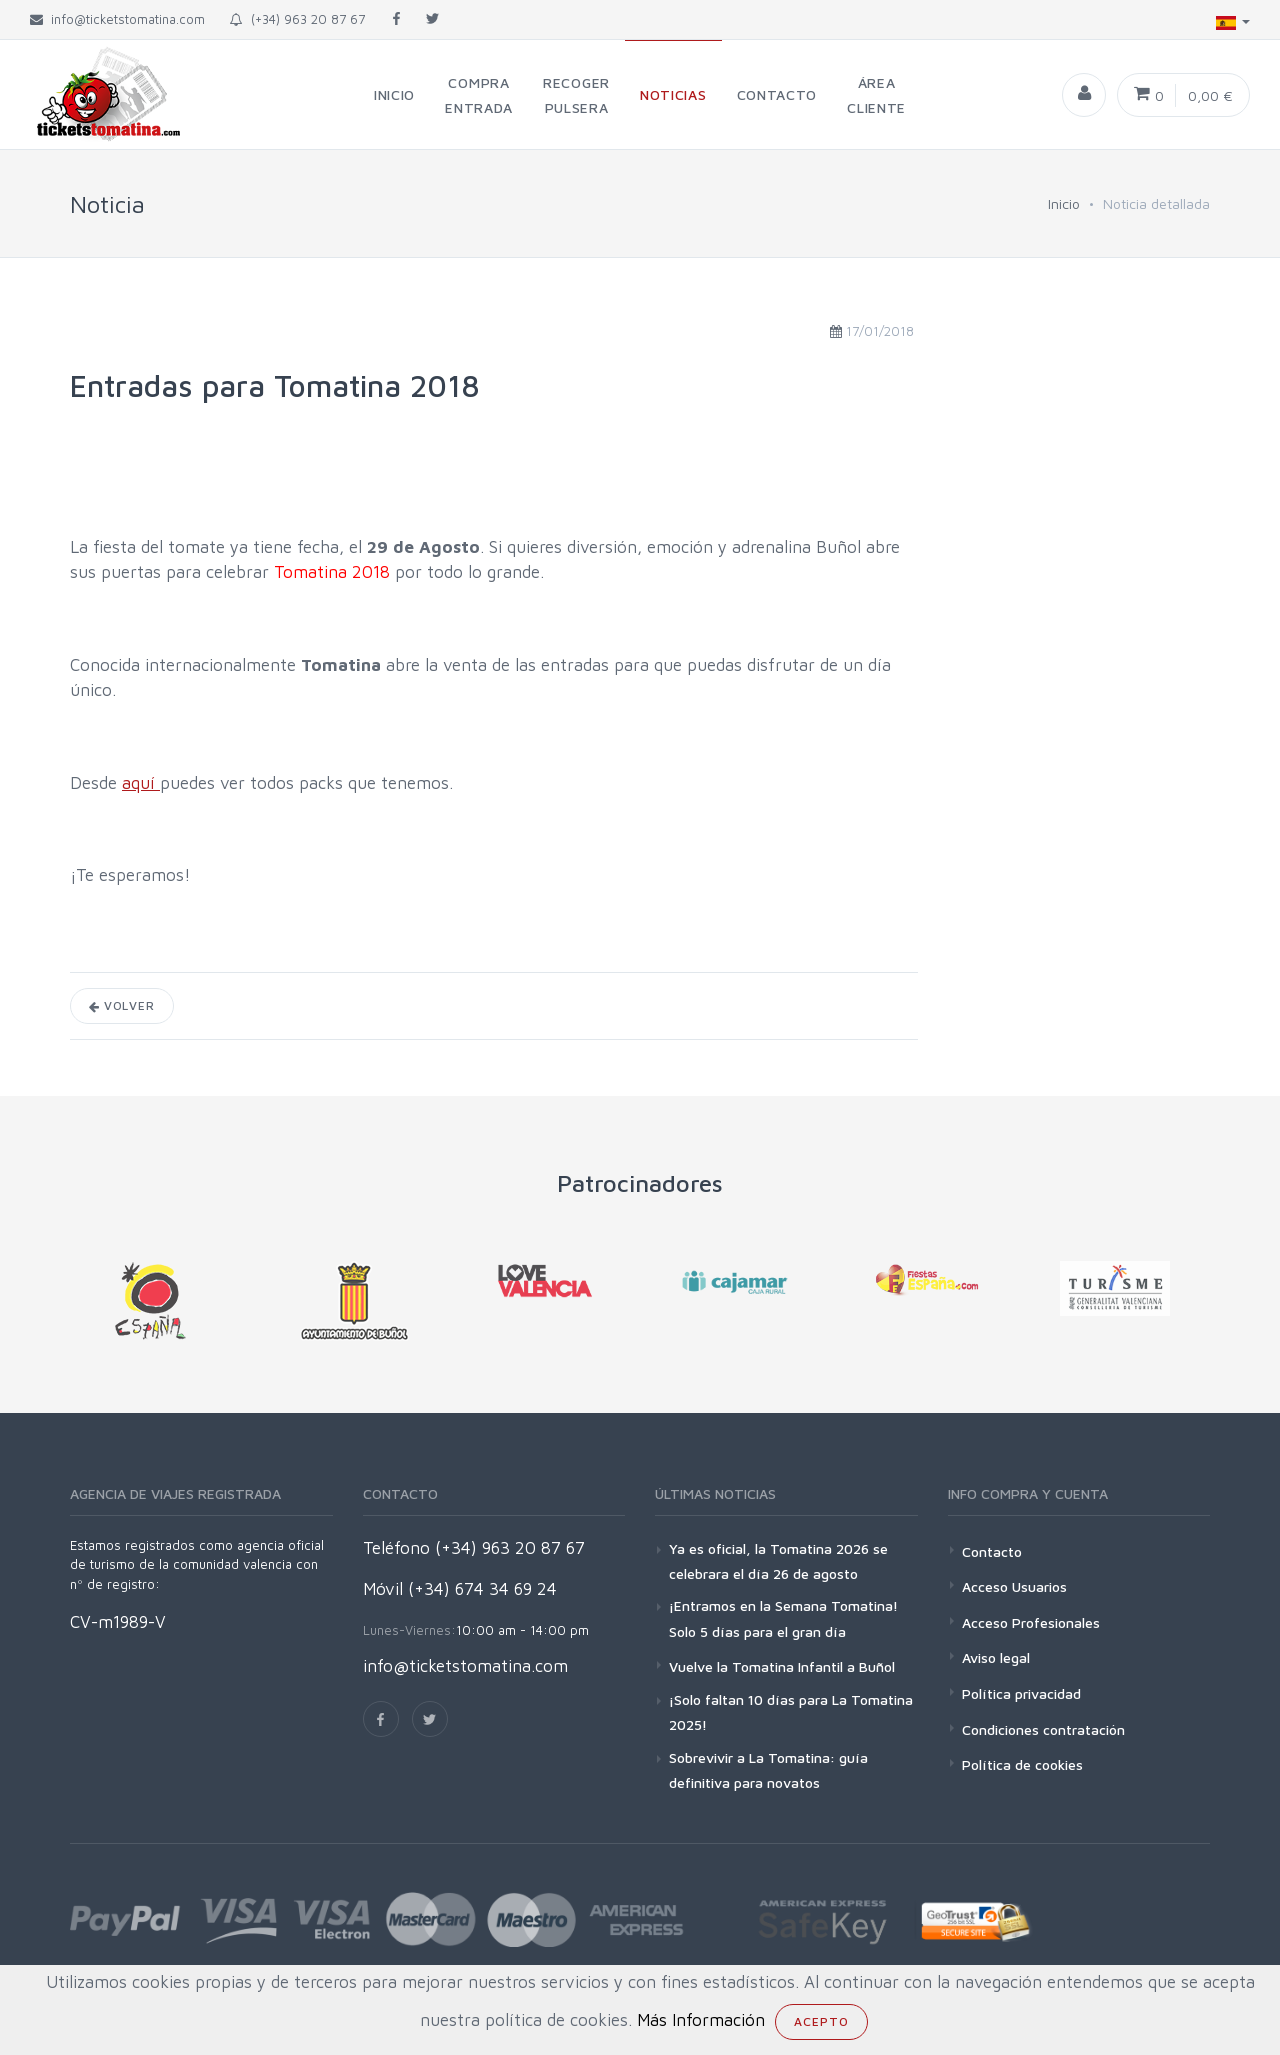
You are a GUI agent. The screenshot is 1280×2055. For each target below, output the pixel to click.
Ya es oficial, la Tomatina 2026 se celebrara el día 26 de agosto (778, 1561)
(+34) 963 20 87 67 (297, 19)
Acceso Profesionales (1031, 1622)
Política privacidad (1021, 1693)
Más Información (701, 2020)
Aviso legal (996, 1657)
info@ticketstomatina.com (465, 1666)
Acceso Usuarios (1014, 1586)
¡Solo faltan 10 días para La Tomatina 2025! (791, 1712)
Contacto (992, 1551)
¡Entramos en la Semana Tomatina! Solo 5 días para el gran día (783, 1618)
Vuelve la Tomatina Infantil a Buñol (782, 1666)
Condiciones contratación (1043, 1729)
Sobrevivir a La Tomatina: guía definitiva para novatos (768, 1770)
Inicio (1064, 203)
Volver (122, 1005)
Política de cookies (1022, 1764)
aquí (141, 783)
